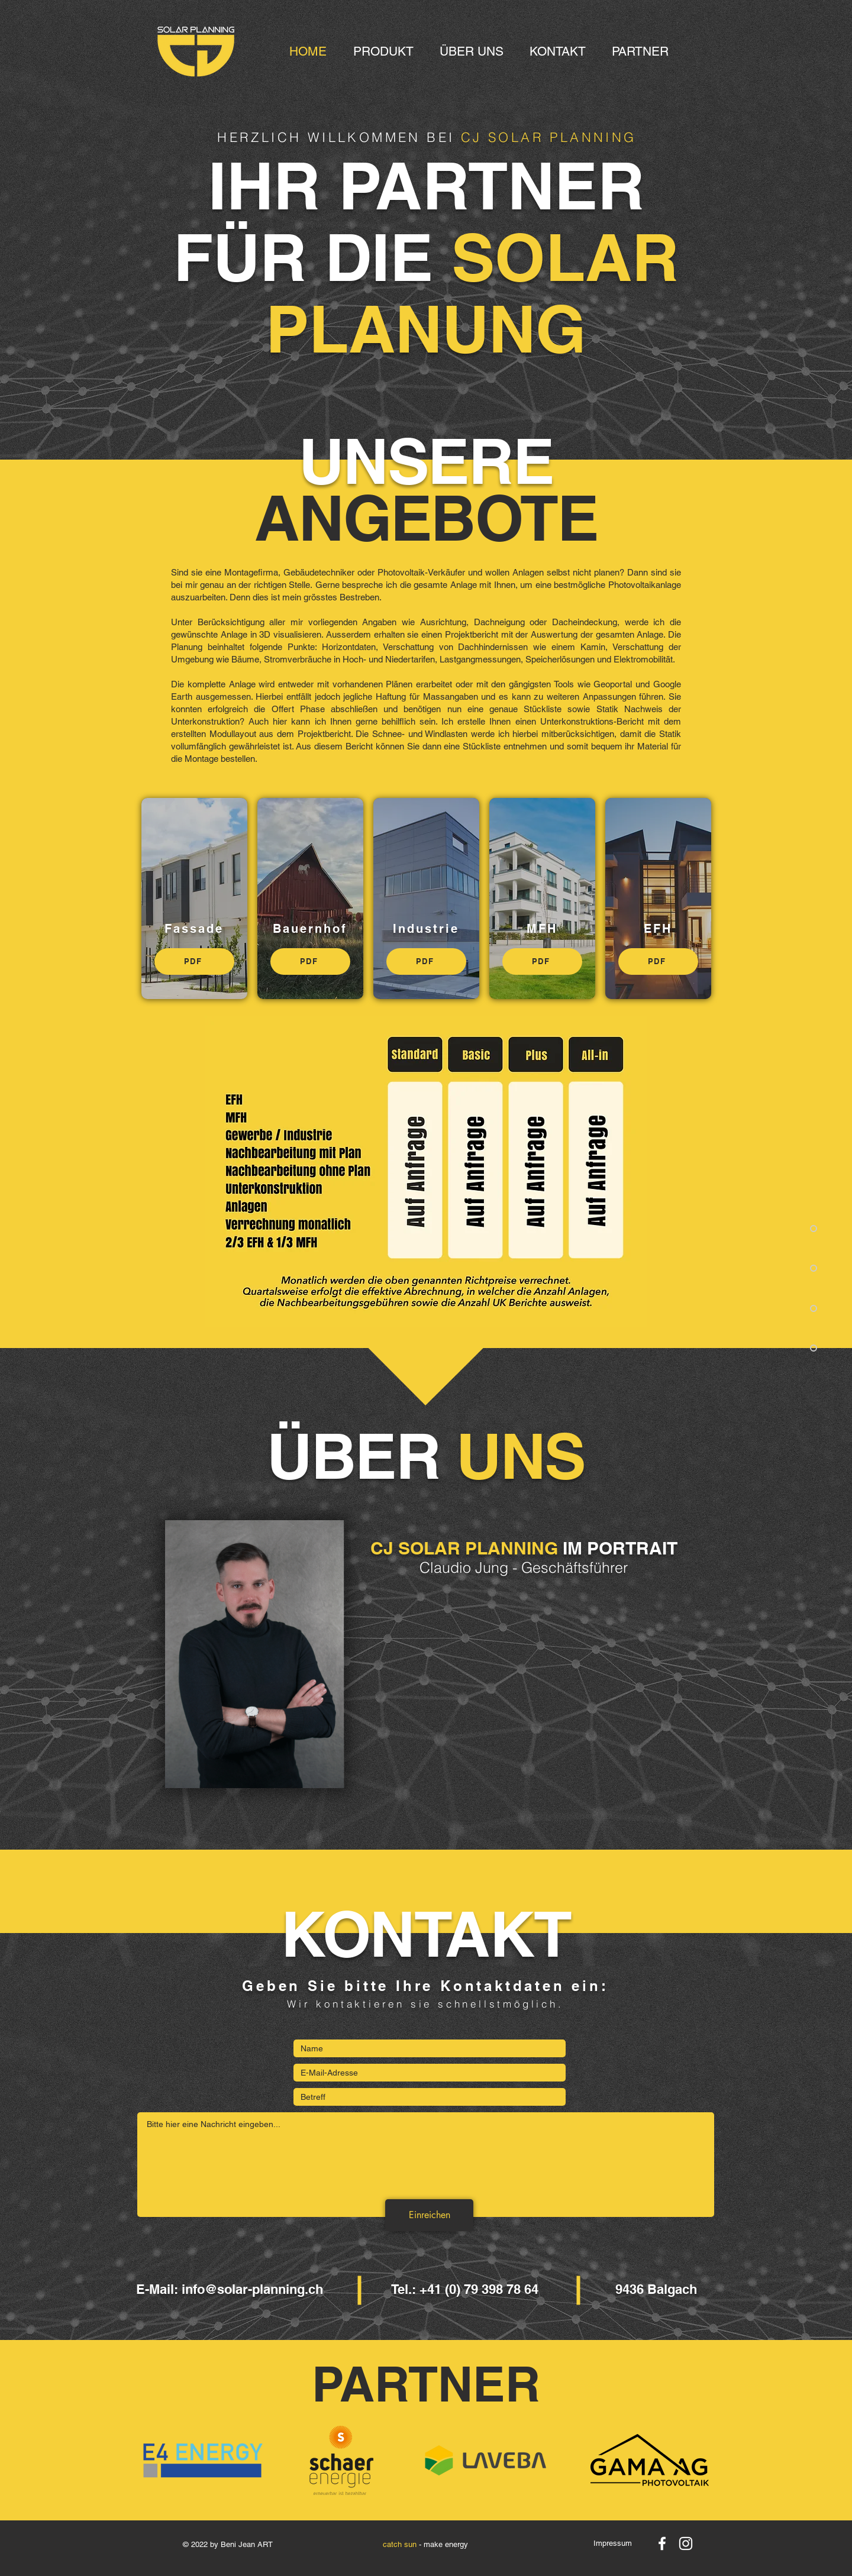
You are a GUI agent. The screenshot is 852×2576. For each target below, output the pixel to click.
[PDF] (194, 961)
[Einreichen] (429, 2215)
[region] (254, 1654)
